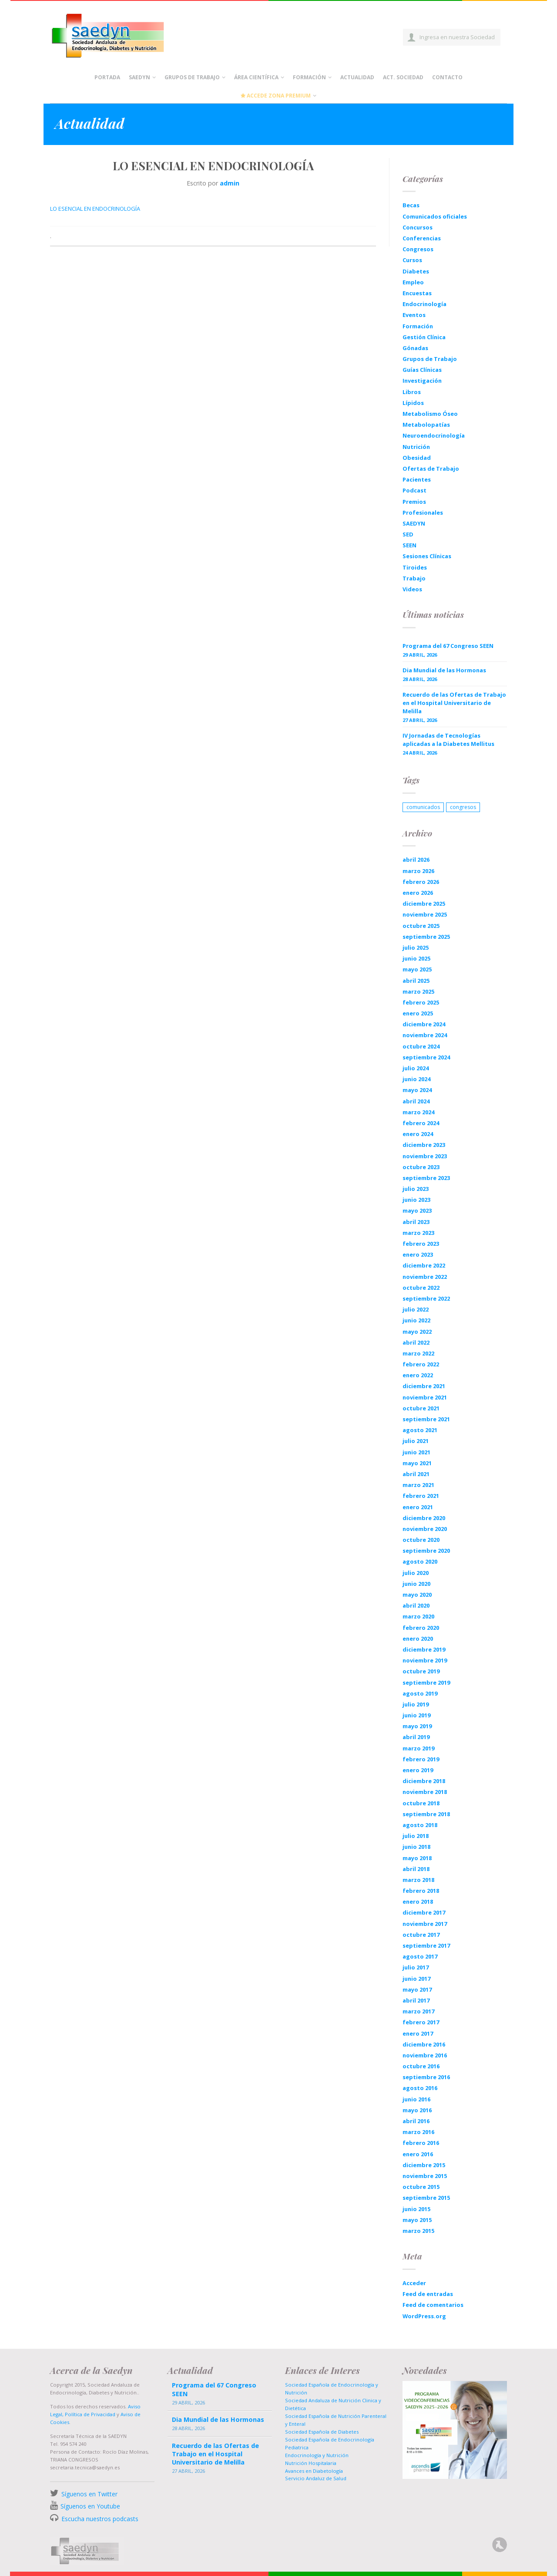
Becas (411, 205)
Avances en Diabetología (314, 2471)
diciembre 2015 (424, 2165)
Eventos (414, 315)
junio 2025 (416, 958)
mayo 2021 (417, 1463)
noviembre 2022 (425, 1277)
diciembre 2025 (424, 903)
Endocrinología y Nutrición (317, 2455)
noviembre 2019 (425, 1660)
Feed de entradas (428, 2294)
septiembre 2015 (426, 2198)
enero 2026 (418, 893)
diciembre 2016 (424, 2044)
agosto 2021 (420, 1430)
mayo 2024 (417, 1090)
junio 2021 (416, 1452)
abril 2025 (416, 981)
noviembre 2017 (425, 1924)
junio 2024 (416, 1079)
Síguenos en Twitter (89, 2494)
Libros (412, 392)
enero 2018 (418, 1901)
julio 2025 (416, 947)
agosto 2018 (420, 1825)
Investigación (422, 380)
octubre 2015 (421, 2187)
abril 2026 (416, 859)
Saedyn (139, 77)
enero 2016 (418, 2154)
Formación (309, 77)
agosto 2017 (420, 1956)
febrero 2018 (421, 1891)
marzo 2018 (418, 1880)
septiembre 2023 (426, 1178)
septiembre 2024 (426, 1057)
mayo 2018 (417, 1858)
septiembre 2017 (426, 1945)
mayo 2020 (417, 1594)
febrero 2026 (421, 882)
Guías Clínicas (422, 370)
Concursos (418, 227)
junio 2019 (416, 1715)
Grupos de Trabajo (192, 77)
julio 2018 (416, 1836)
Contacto (447, 77)
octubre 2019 (421, 1671)
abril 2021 (416, 1474)
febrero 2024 (421, 1123)
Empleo (413, 282)
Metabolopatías (426, 424)
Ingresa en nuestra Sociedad (457, 37)
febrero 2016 (421, 2143)
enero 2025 (418, 1013)
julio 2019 (416, 1704)
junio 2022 (416, 1320)
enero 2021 (418, 1507)
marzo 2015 (418, 2231)
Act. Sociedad (403, 77)
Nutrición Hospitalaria (310, 2463)
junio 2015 (416, 2209)
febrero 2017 (421, 2022)
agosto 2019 (420, 1693)
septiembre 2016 (426, 2077)
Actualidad (357, 77)
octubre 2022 (421, 1287)
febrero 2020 (421, 1628)
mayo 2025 (417, 969)
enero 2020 (418, 1638)
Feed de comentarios (433, 2305)
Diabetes (416, 271)
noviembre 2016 (425, 2055)
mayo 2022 (417, 1331)
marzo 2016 (418, 2132)
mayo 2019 (417, 1726)
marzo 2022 (418, 1353)
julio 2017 (416, 1967)
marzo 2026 (418, 871)
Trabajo (414, 578)
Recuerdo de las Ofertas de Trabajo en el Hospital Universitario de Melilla (454, 703)
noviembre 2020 (425, 1529)
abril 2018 (416, 1869)
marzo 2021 (418, 1485)
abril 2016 (416, 2121)
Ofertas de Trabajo (431, 468)
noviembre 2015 (425, 2176)
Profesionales (423, 512)
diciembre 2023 (424, 1145)
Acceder (414, 2283)
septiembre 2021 (426, 1419)
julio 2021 (416, 1441)
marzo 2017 (418, 2011)
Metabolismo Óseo (430, 414)
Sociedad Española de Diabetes (322, 2431)
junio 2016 (416, 2099)
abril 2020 (416, 1605)
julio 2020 (416, 1573)
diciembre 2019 (424, 1649)
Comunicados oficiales (435, 216)
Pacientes (417, 479)
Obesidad (417, 458)
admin (229, 183)
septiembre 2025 (426, 937)
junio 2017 (416, 1979)
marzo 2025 (418, 991)
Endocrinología (424, 304)
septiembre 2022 (426, 1298)
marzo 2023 (418, 1233)
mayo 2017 (417, 1989)
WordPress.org (424, 2316)
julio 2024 (416, 1068)
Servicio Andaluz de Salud (315, 2478)
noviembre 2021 (425, 1397)
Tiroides (415, 567)
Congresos (418, 249)
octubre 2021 (421, 1408)
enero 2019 (418, 1770)
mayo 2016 (417, 2110)
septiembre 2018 (426, 1814)
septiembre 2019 (426, 1682)
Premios (414, 502)
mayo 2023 (417, 1210)
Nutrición (416, 447)
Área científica (256, 77)
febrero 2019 (421, 1759)
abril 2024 (416, 1101)
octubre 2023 (421, 1167)
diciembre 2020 (424, 1518)
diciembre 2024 (424, 1024)
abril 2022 (416, 1342)
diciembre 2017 (424, 1912)
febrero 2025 (421, 1002)
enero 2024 (418, 1134)
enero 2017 (418, 2033)
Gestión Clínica (424, 337)
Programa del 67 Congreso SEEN (448, 646)
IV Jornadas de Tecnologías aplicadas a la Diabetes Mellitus (448, 740)
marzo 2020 (418, 1616)
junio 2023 (416, 1200)
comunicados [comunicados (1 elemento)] (423, 807)
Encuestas (417, 293)
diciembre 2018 (424, 1781)
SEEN (409, 545)
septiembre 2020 (426, 1550)
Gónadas (415, 348)
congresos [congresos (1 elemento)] (463, 807)
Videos (412, 589)
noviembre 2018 (425, 1792)
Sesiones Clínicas (427, 556)
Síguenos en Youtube (90, 2506)
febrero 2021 (421, 1496)
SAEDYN (414, 523)
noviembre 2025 (425, 914)
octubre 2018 (421, 1803)
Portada (107, 77)
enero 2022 (418, 1375)
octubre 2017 (421, 1935)
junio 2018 (416, 1847)
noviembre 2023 (425, 1156)
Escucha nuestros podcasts (99, 2519)
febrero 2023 (421, 1244)
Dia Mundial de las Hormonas (444, 670)
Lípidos (413, 403)
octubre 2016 (421, 2066)
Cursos (412, 260)
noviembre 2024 (425, 1035)
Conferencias (422, 238)
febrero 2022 (421, 1364)
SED (408, 534)
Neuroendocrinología (434, 435)
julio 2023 (416, 1189)
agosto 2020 (420, 1561)
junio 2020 (416, 1584)
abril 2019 (416, 1737)
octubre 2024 (421, 1046)
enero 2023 (418, 1254)
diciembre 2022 (424, 1265)
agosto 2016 (420, 2088)
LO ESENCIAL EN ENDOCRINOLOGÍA (95, 208)
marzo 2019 (418, 1748)
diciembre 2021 (424, 1386)
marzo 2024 (418, 1112)
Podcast (414, 490)
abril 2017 (416, 2000)
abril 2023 (416, 1222)
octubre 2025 (421, 926)
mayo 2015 (417, 2220)
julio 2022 (416, 1309)
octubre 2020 (421, 1540)
